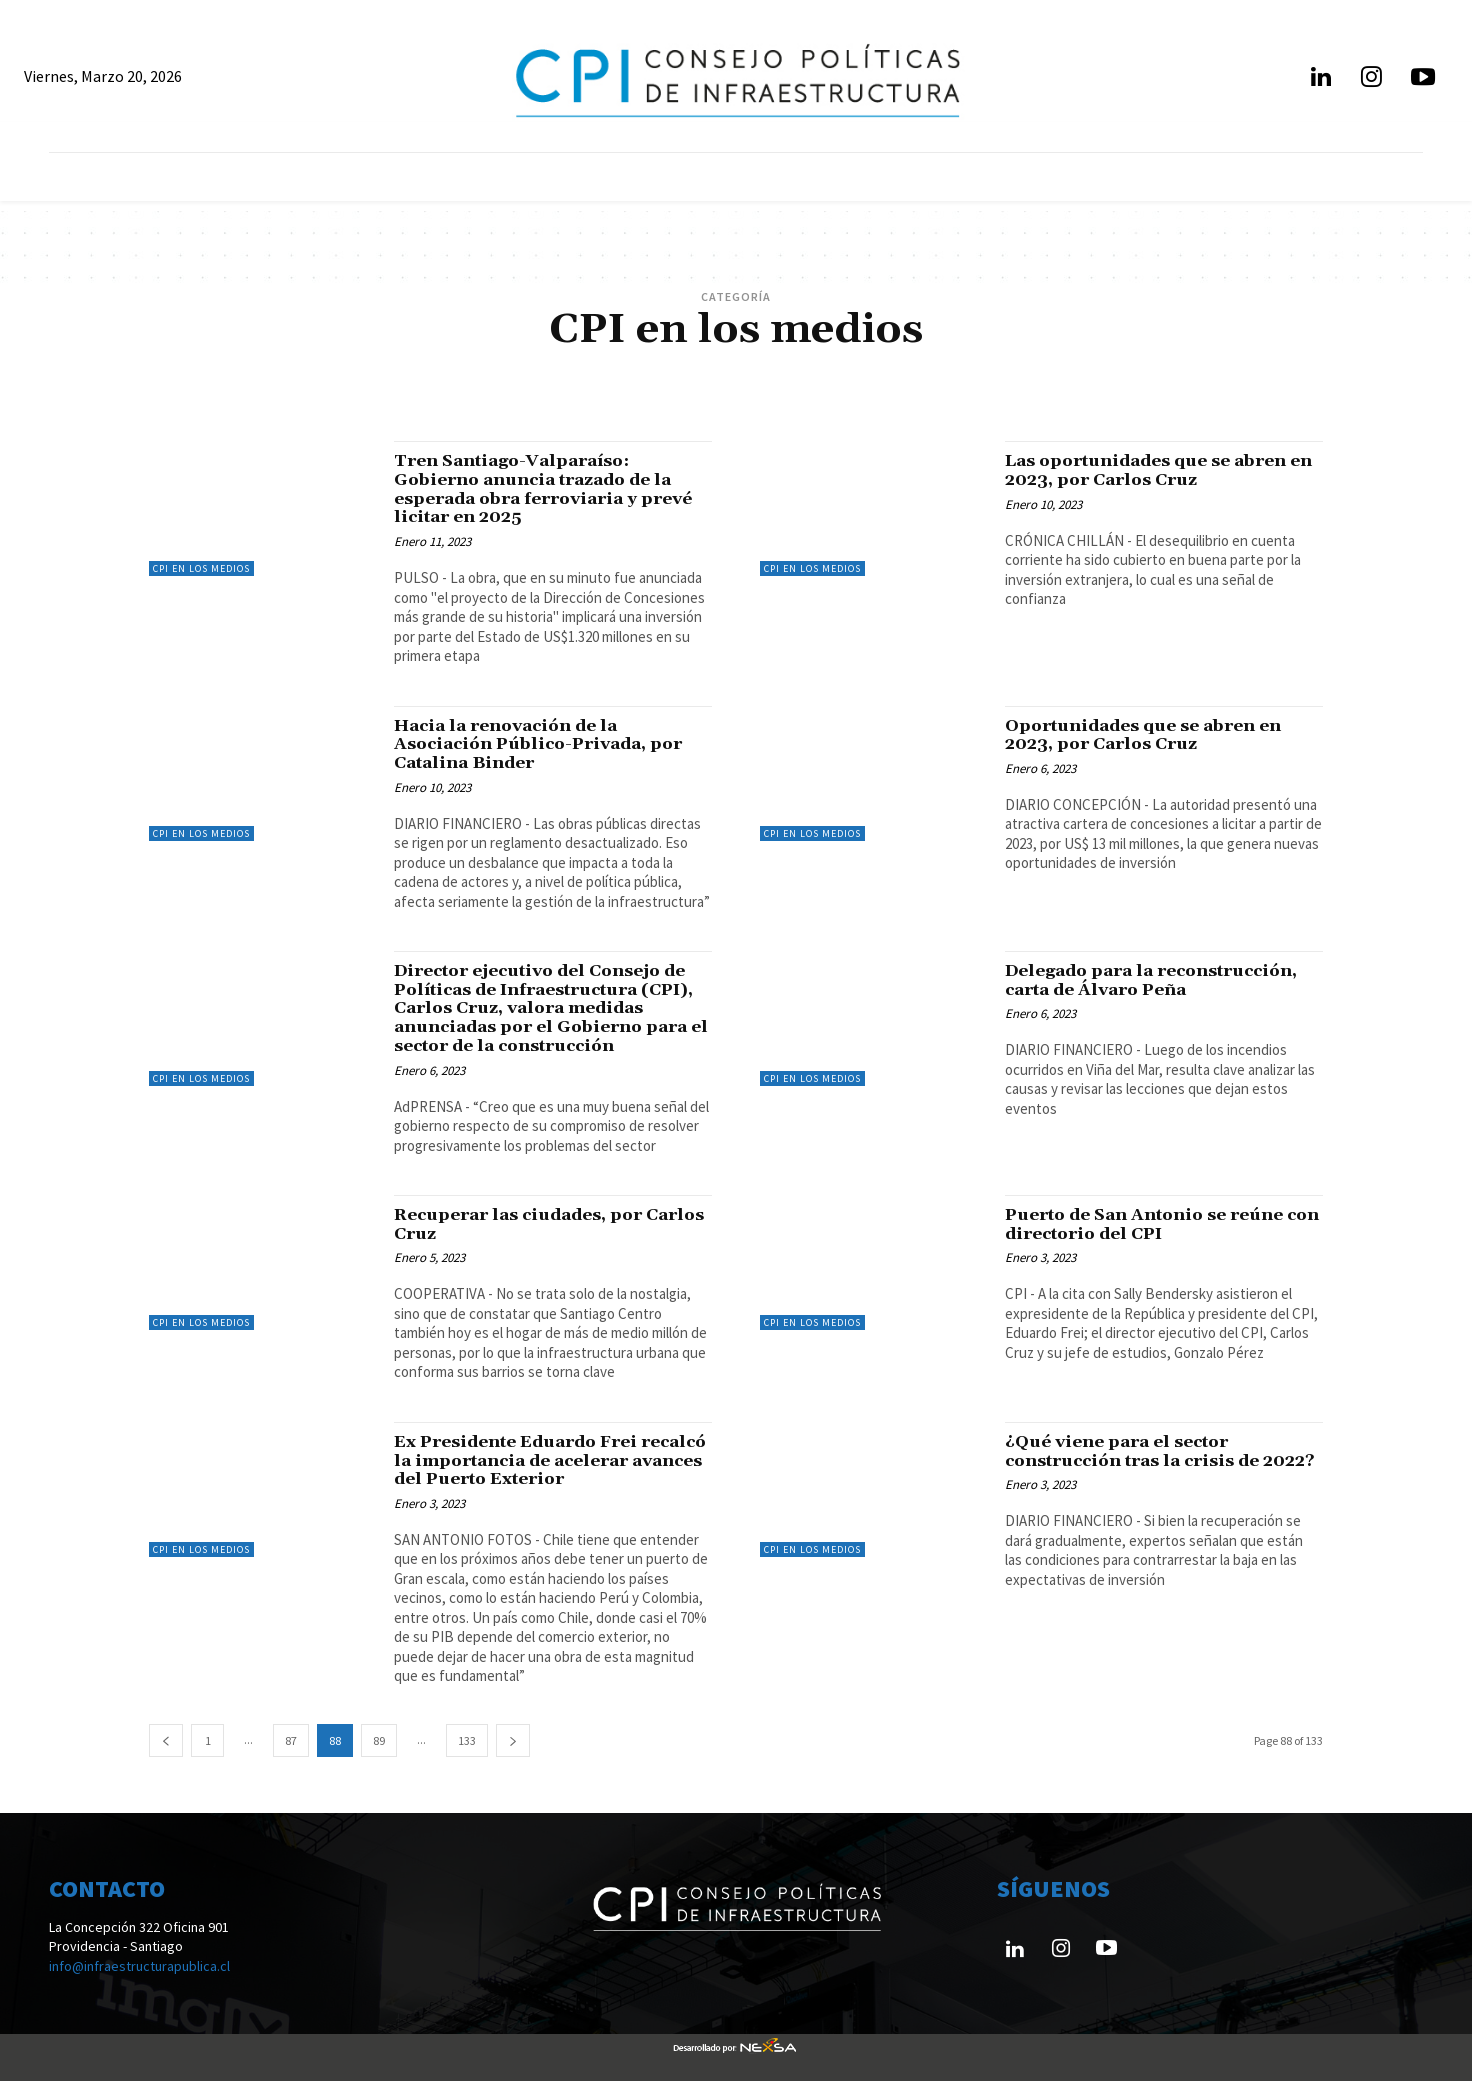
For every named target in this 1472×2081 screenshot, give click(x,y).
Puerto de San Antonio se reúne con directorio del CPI (1147, 1224)
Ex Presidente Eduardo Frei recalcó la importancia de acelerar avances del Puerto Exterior (551, 1460)
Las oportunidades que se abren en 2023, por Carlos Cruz (1161, 470)
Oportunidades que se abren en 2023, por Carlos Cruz (1145, 735)
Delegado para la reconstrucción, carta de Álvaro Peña (1156, 980)
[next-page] (513, 1740)
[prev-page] (166, 1740)
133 (467, 1740)
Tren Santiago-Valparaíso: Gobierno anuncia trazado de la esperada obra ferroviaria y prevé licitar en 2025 (547, 489)
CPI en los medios (201, 568)
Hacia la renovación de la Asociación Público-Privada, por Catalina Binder (542, 744)
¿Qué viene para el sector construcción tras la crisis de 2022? (1137, 1460)
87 (291, 1740)
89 (379, 1740)
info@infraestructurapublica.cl (139, 1966)
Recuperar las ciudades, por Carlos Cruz (521, 1224)
